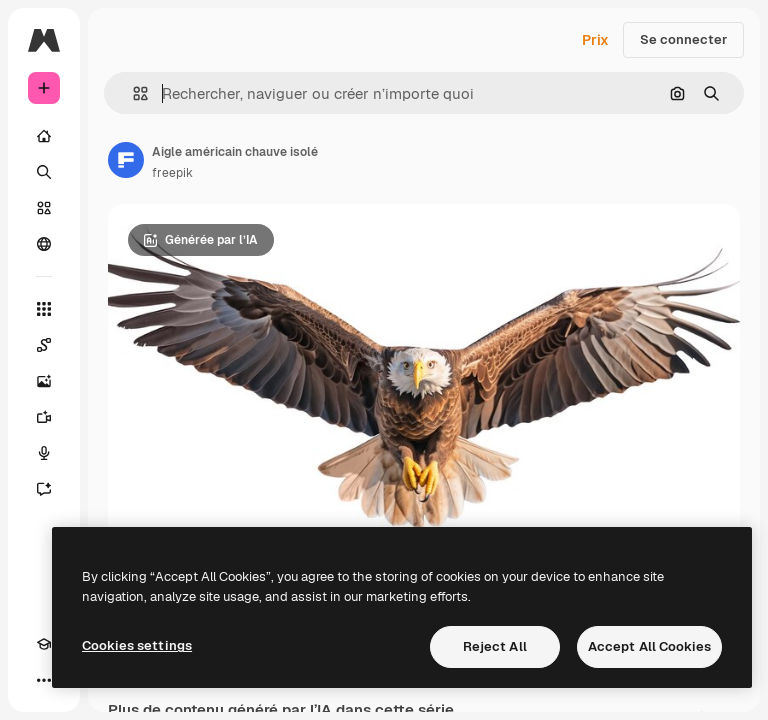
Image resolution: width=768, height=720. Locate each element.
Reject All (495, 646)
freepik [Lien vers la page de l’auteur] (172, 173)
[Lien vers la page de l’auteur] (126, 160)
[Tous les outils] (44, 309)
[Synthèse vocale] (44, 453)
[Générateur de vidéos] (44, 417)
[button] (132, 93)
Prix (595, 40)
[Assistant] (44, 489)
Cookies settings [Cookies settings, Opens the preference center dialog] (137, 645)
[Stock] (44, 208)
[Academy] (44, 644)
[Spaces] (44, 345)
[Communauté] (44, 244)
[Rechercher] (44, 172)
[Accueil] (44, 136)
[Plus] (44, 680)
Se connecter (683, 39)
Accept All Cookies (649, 646)
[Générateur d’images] (44, 381)
